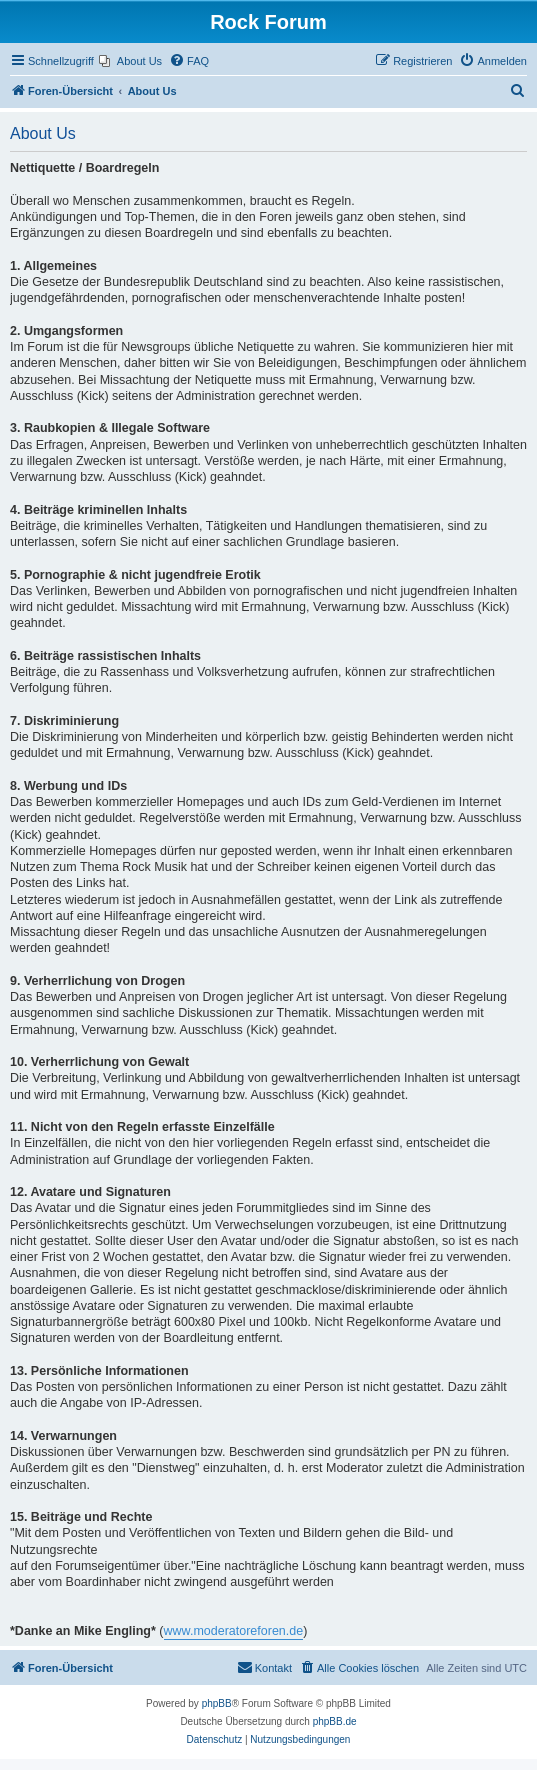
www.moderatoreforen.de (234, 1631)
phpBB (217, 1703)
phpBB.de (335, 1721)
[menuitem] (130, 61)
